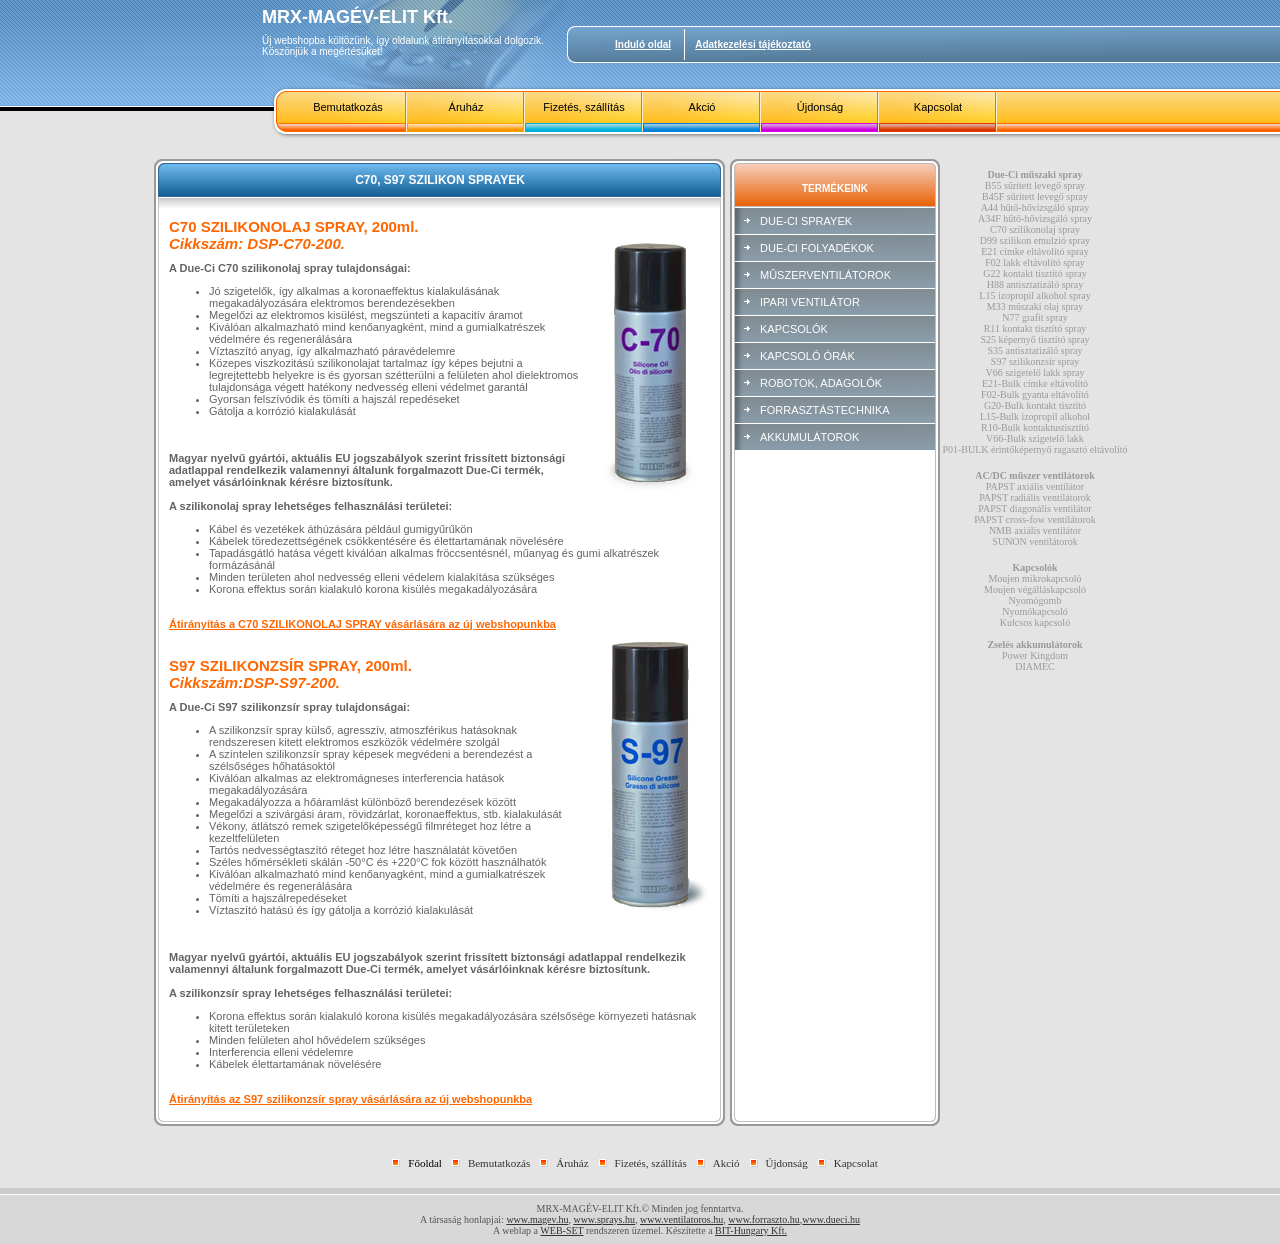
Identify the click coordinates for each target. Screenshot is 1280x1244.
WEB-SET (561, 1230)
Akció (702, 107)
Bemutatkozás (348, 107)
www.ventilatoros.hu (681, 1219)
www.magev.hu (537, 1219)
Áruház (466, 107)
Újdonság (820, 107)
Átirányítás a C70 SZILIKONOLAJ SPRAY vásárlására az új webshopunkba (362, 624)
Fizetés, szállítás (583, 107)
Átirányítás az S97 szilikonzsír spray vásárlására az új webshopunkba (350, 1099)
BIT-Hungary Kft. (751, 1230)
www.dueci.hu (831, 1219)
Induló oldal (643, 44)
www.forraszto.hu (764, 1219)
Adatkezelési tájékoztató (753, 44)
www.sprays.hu (604, 1219)
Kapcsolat (938, 107)
